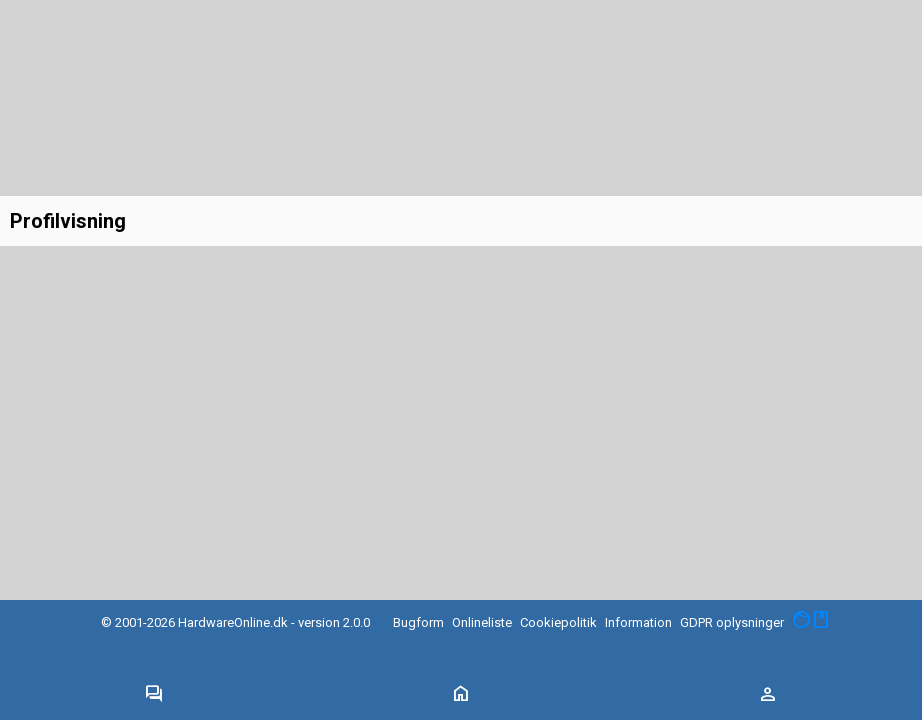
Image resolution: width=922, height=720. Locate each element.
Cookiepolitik (558, 622)
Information (638, 622)
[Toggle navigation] (154, 695)
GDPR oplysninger (732, 622)
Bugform (418, 622)
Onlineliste (482, 622)
